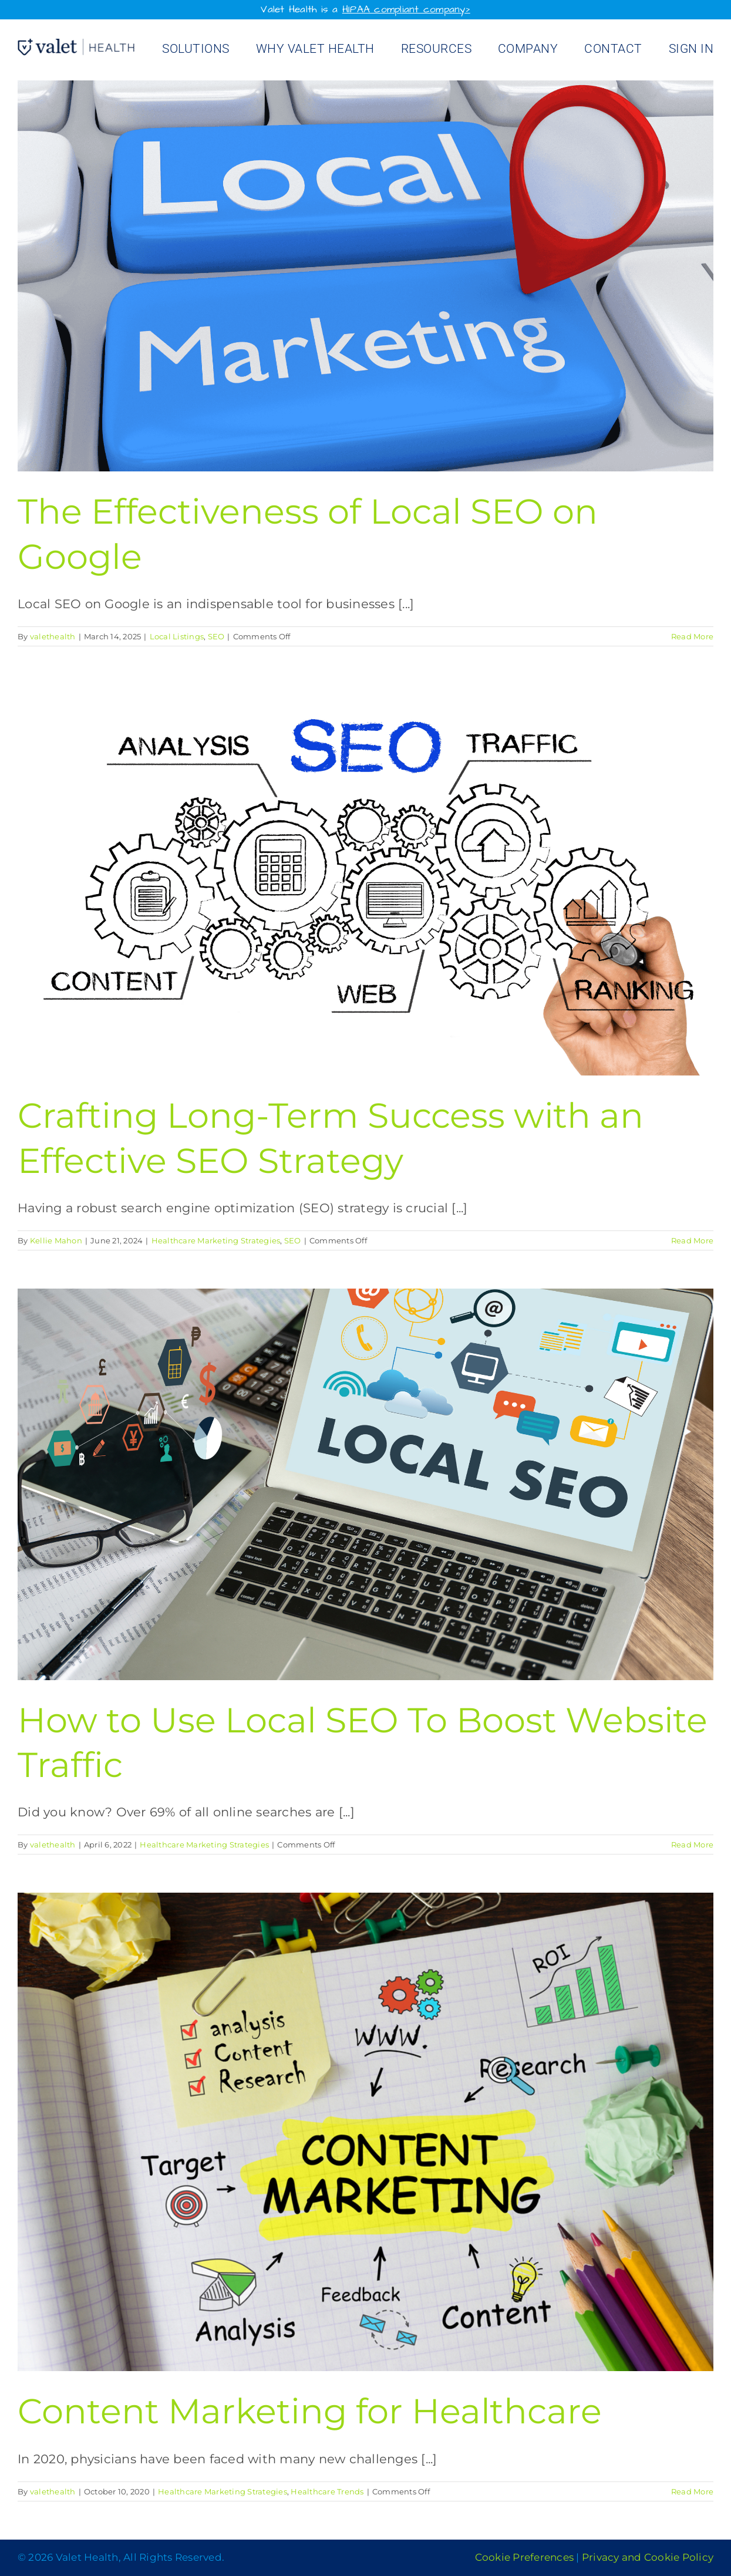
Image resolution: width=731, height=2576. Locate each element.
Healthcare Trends (327, 2491)
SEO (216, 636)
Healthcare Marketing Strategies (216, 1240)
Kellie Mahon (56, 1240)
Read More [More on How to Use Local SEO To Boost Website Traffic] (692, 1844)
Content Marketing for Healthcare (310, 2411)
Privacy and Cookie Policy (647, 2557)
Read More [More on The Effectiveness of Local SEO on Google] (692, 636)
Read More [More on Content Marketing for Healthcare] (692, 2491)
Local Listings (177, 636)
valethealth (53, 636)
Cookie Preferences (524, 2557)
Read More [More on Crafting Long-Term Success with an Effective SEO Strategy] (692, 1240)
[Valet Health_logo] (76, 45)
